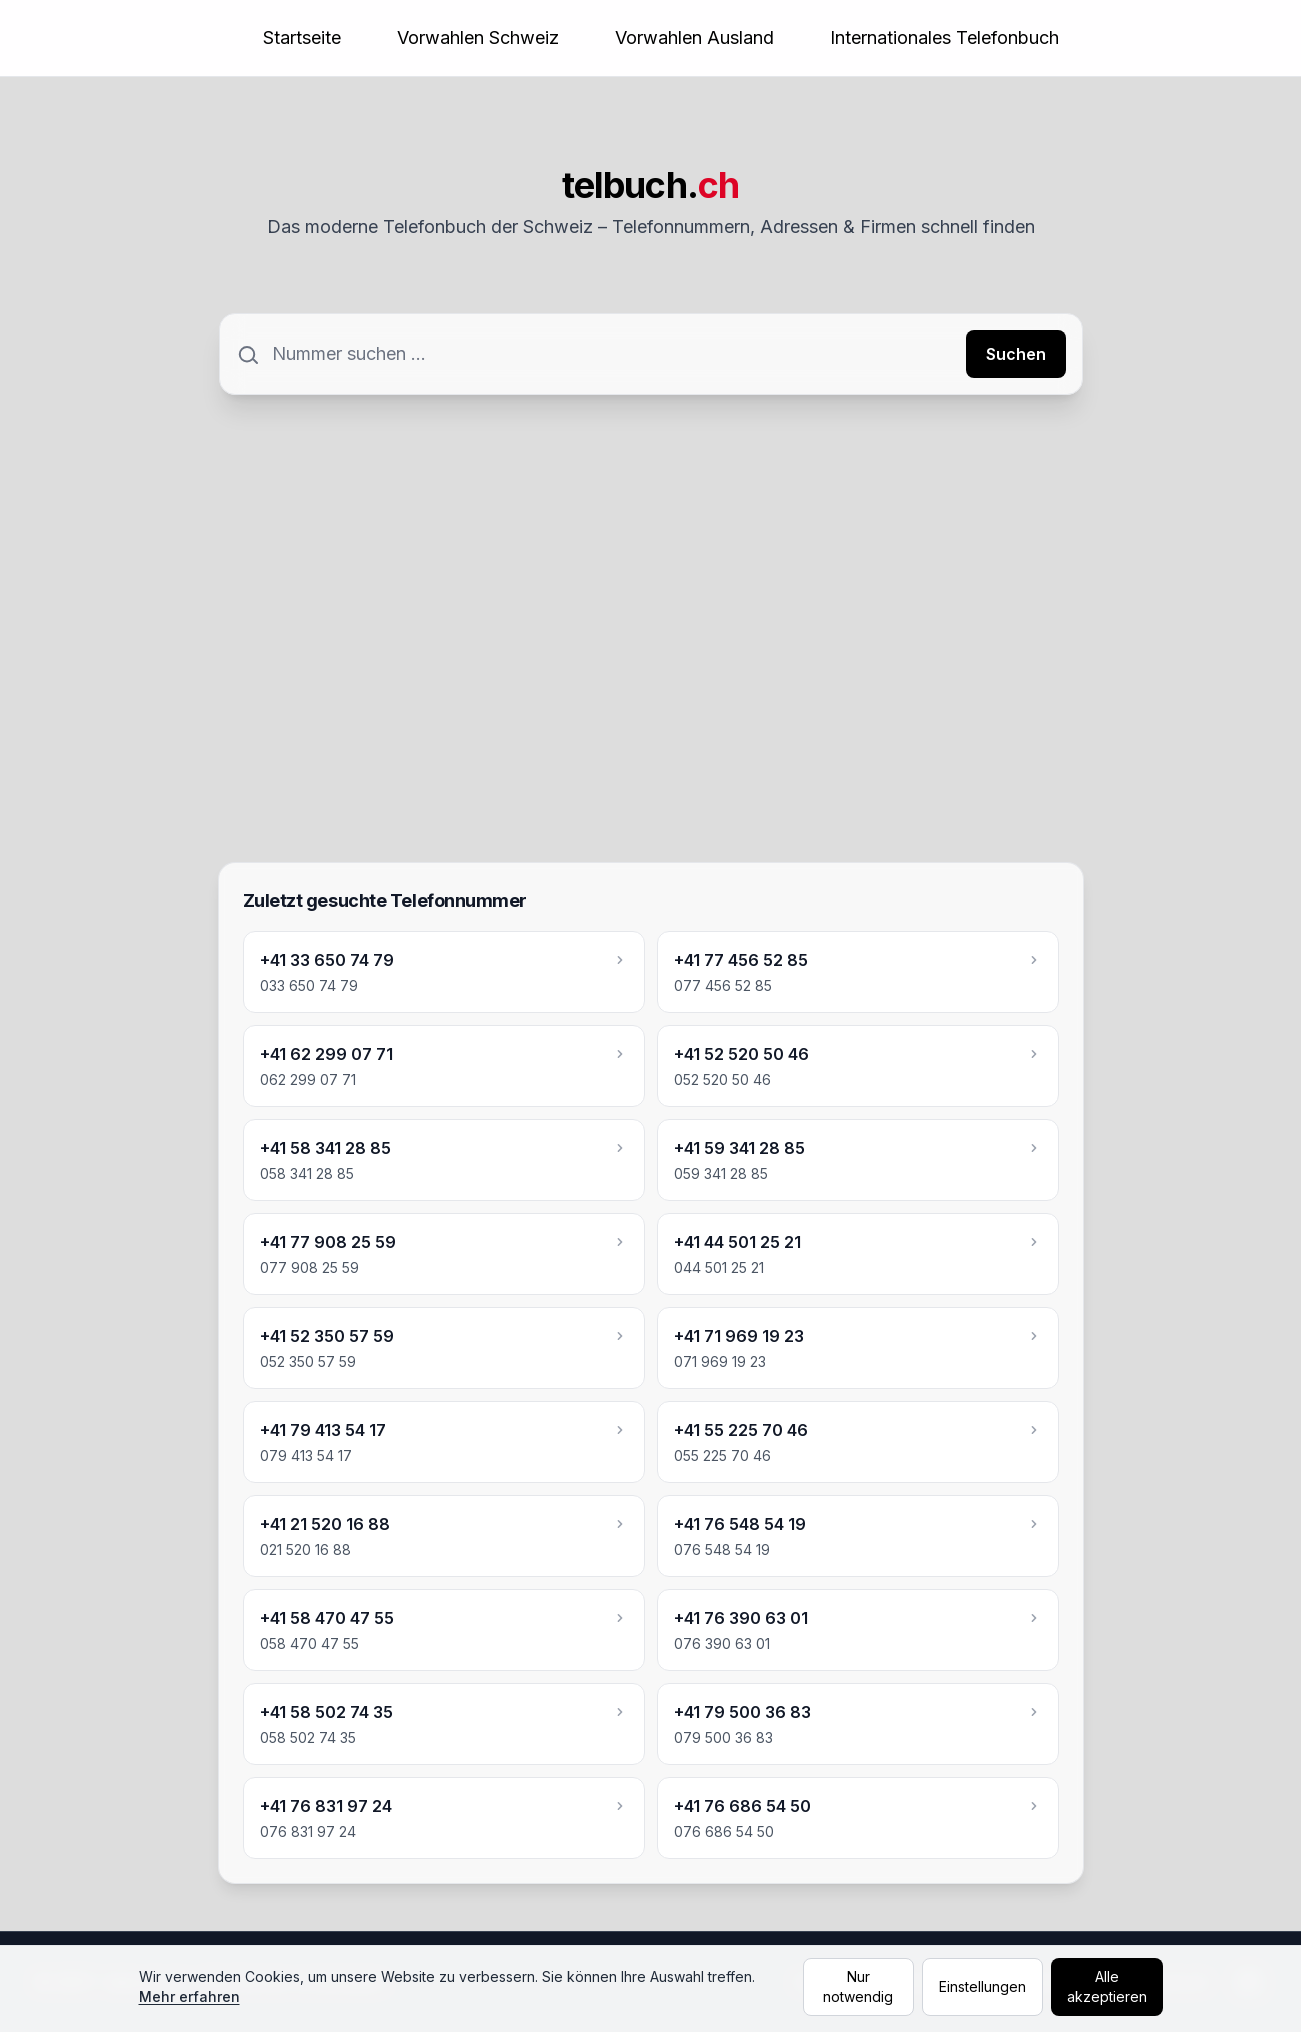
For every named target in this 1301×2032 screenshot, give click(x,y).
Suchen (1016, 354)
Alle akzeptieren (1107, 1986)
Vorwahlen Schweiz (478, 37)
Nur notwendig (858, 1986)
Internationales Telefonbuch (944, 37)
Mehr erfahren (189, 1996)
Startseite (302, 37)
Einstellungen (982, 1986)
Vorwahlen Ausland (694, 37)
